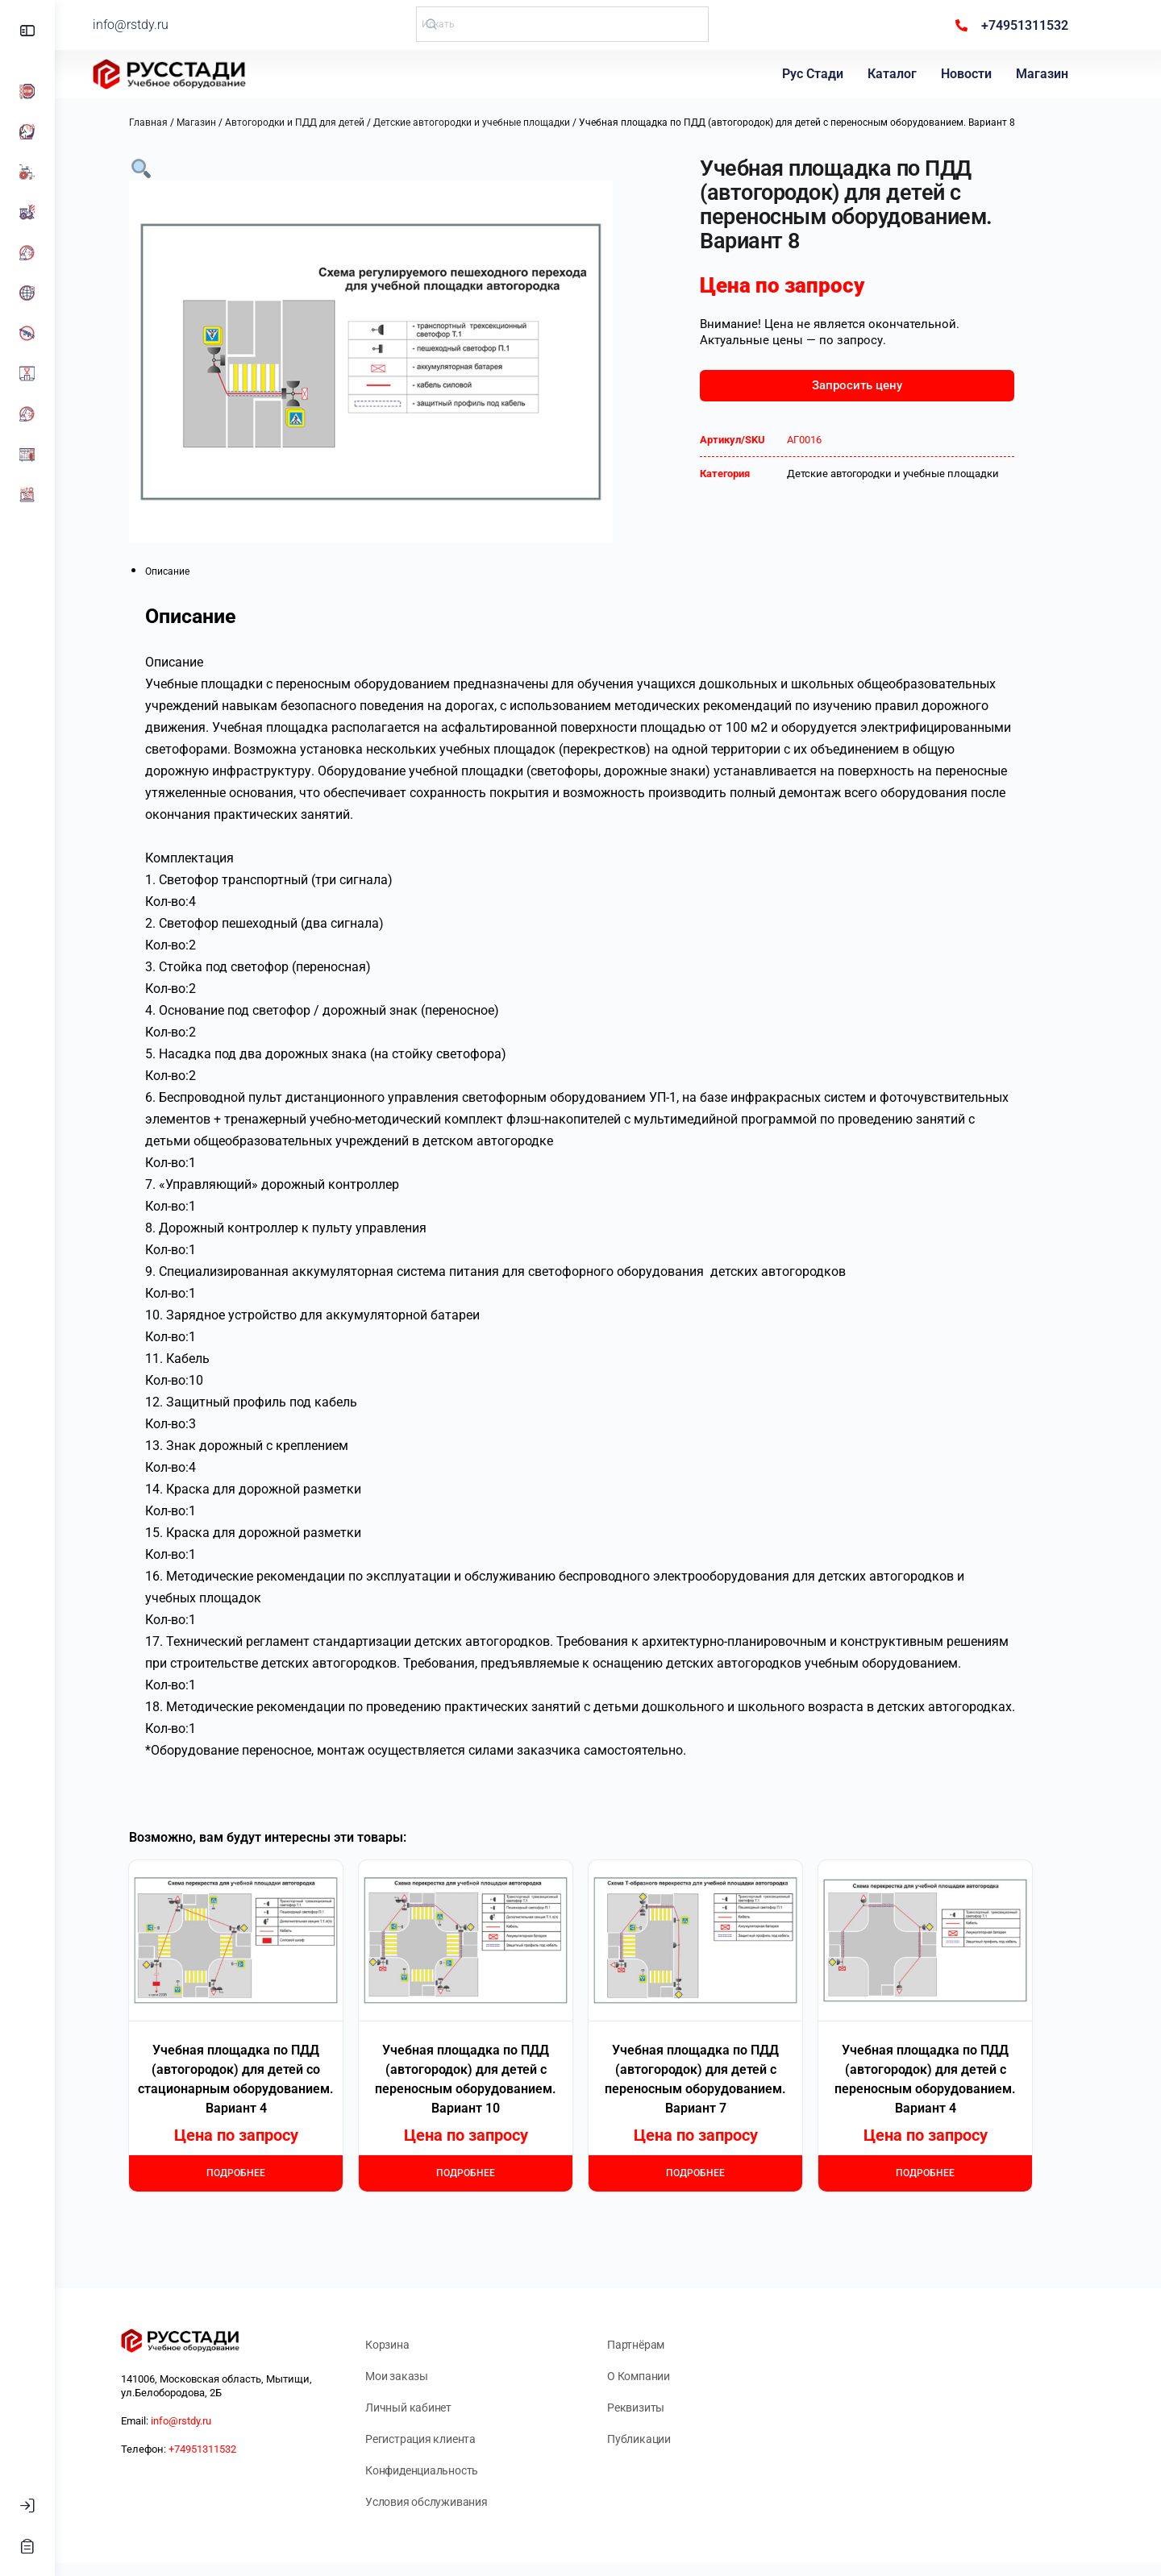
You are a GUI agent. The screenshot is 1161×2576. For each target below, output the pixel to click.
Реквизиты (663, 2407)
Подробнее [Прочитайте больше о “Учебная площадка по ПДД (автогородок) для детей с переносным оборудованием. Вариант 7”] (722, 2173)
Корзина (415, 2344)
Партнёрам (663, 2344)
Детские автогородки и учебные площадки (499, 122)
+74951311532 (230, 2449)
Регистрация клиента (448, 2439)
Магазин (1046, 73)
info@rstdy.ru (181, 24)
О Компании (666, 2376)
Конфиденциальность (449, 2470)
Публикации (666, 2439)
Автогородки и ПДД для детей (322, 122)
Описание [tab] (195, 571)
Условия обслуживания (454, 2501)
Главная (175, 122)
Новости (970, 73)
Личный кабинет (436, 2407)
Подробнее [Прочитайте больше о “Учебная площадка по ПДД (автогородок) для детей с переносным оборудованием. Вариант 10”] (493, 2173)
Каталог (896, 73)
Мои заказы (424, 2376)
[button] (168, 167)
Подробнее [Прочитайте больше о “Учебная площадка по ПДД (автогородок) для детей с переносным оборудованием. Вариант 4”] (952, 2173)
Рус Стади (816, 73)
